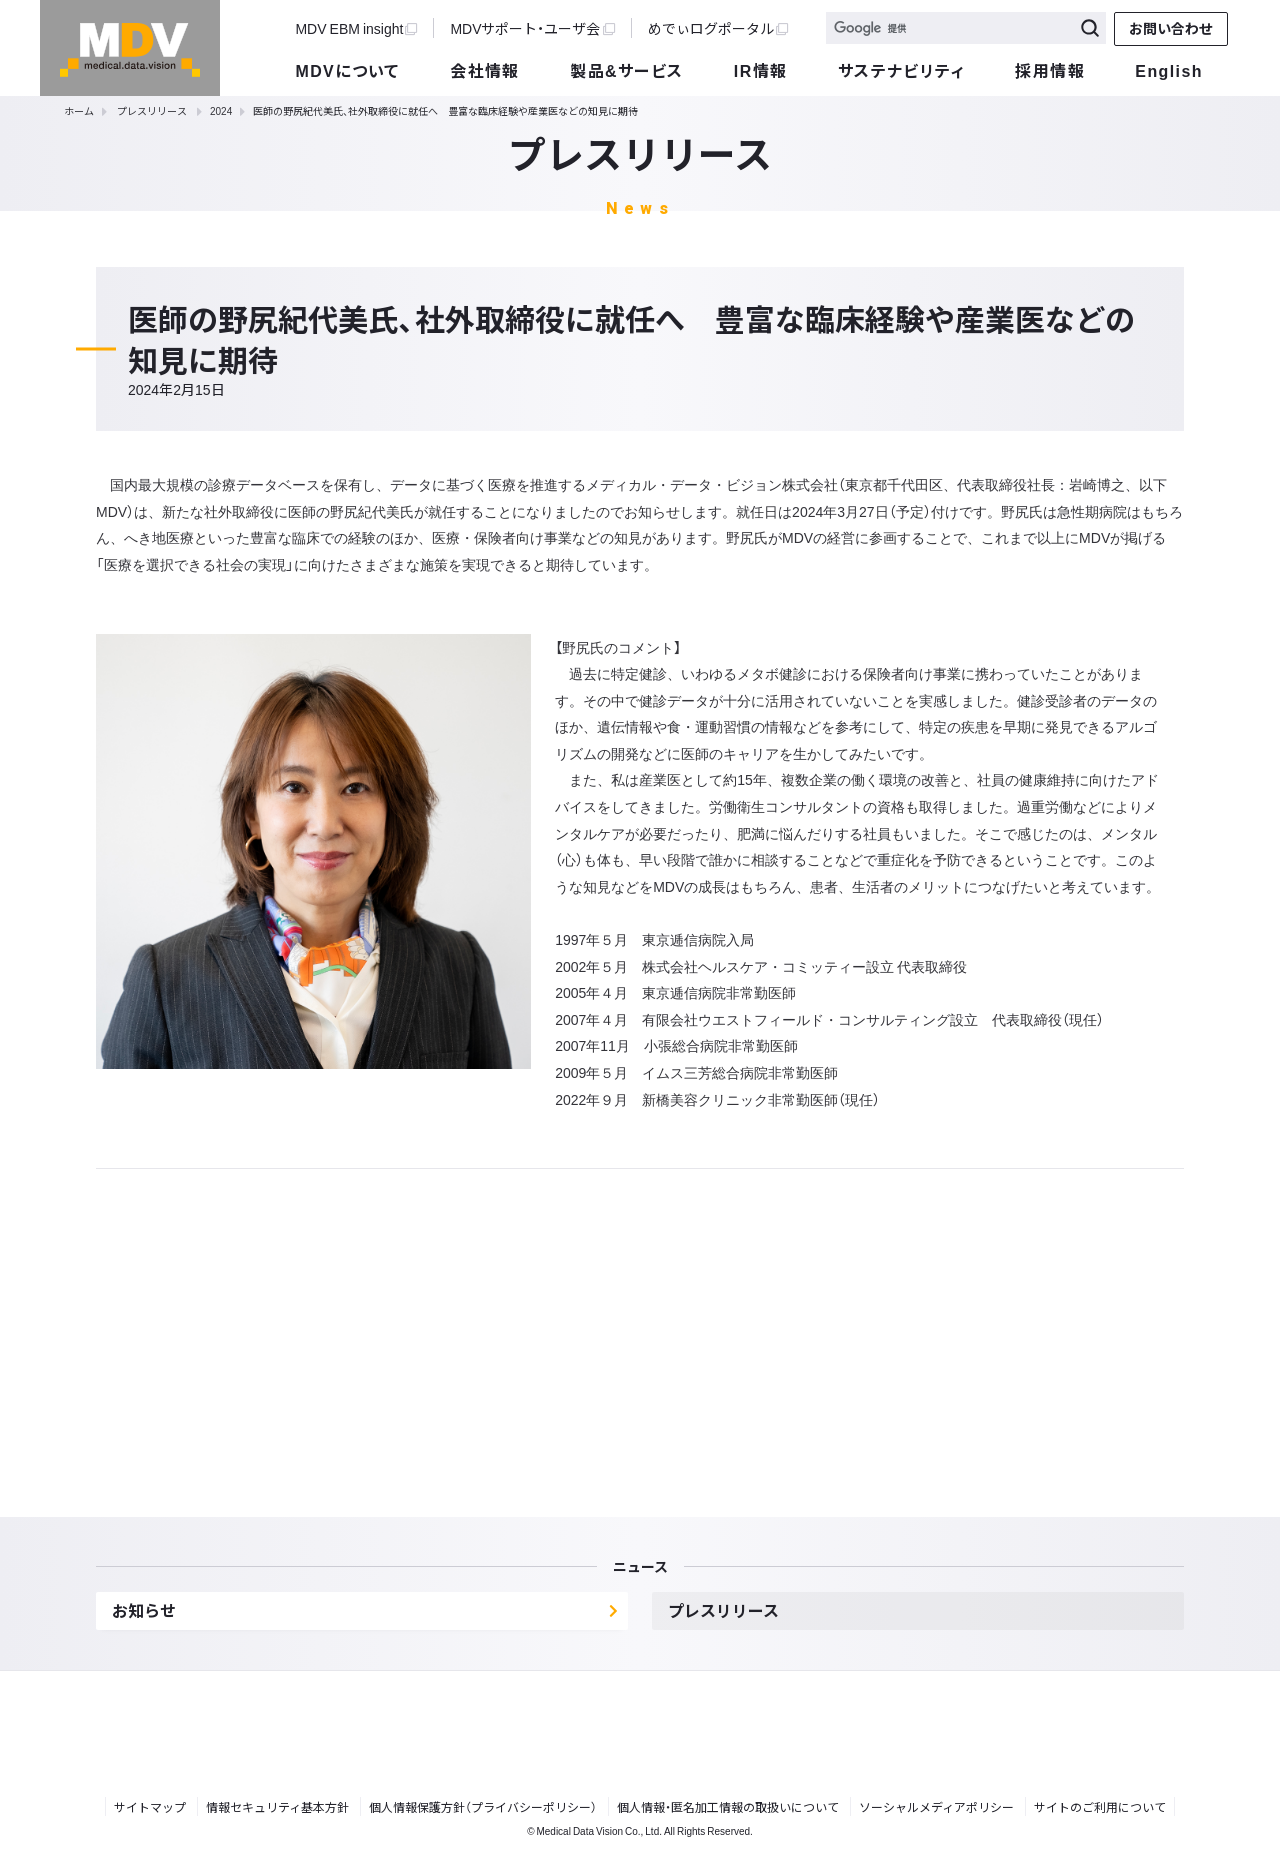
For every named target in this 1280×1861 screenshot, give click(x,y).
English (1168, 70)
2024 (221, 110)
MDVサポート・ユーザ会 (532, 28)
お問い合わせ (1171, 28)
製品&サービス (626, 70)
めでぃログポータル (718, 28)
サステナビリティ (901, 70)
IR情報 (761, 70)
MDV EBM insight (356, 28)
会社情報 (485, 70)
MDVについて (347, 70)
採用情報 (1050, 70)
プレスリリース (152, 110)
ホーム (79, 110)
